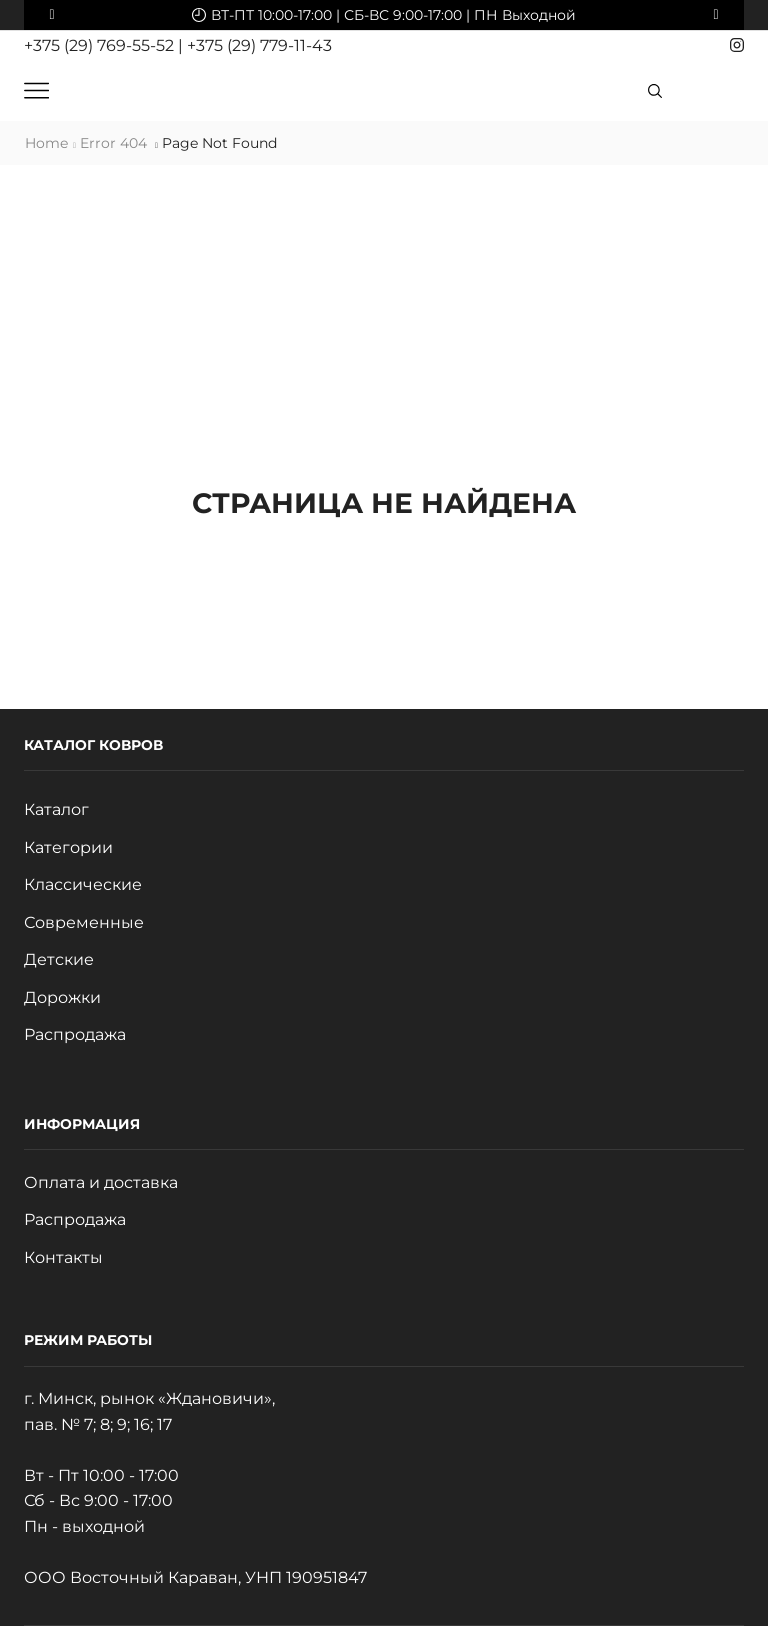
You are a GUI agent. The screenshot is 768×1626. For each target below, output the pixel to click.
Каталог (56, 809)
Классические (83, 884)
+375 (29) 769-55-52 (101, 45)
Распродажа (75, 1034)
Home (46, 143)
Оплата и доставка (101, 1182)
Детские (59, 959)
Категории (68, 847)
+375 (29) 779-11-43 (259, 45)
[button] (52, 15)
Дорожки (62, 997)
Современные (84, 922)
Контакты (63, 1257)
